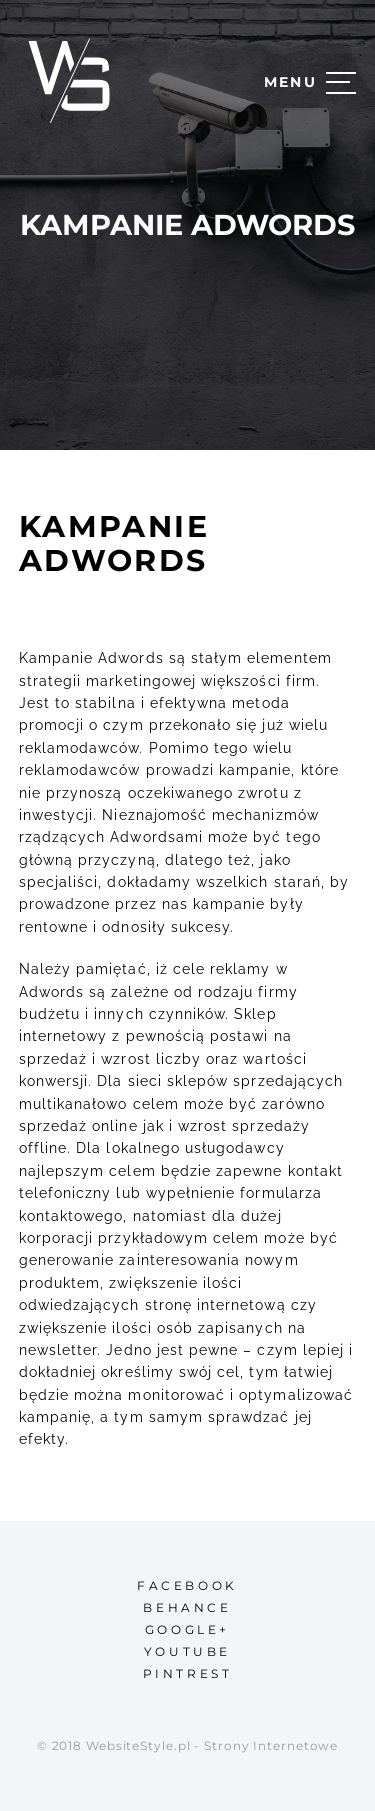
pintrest (188, 1673)
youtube (187, 1651)
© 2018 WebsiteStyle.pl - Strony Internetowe (188, 1745)
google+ (187, 1629)
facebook (187, 1585)
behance (187, 1607)
